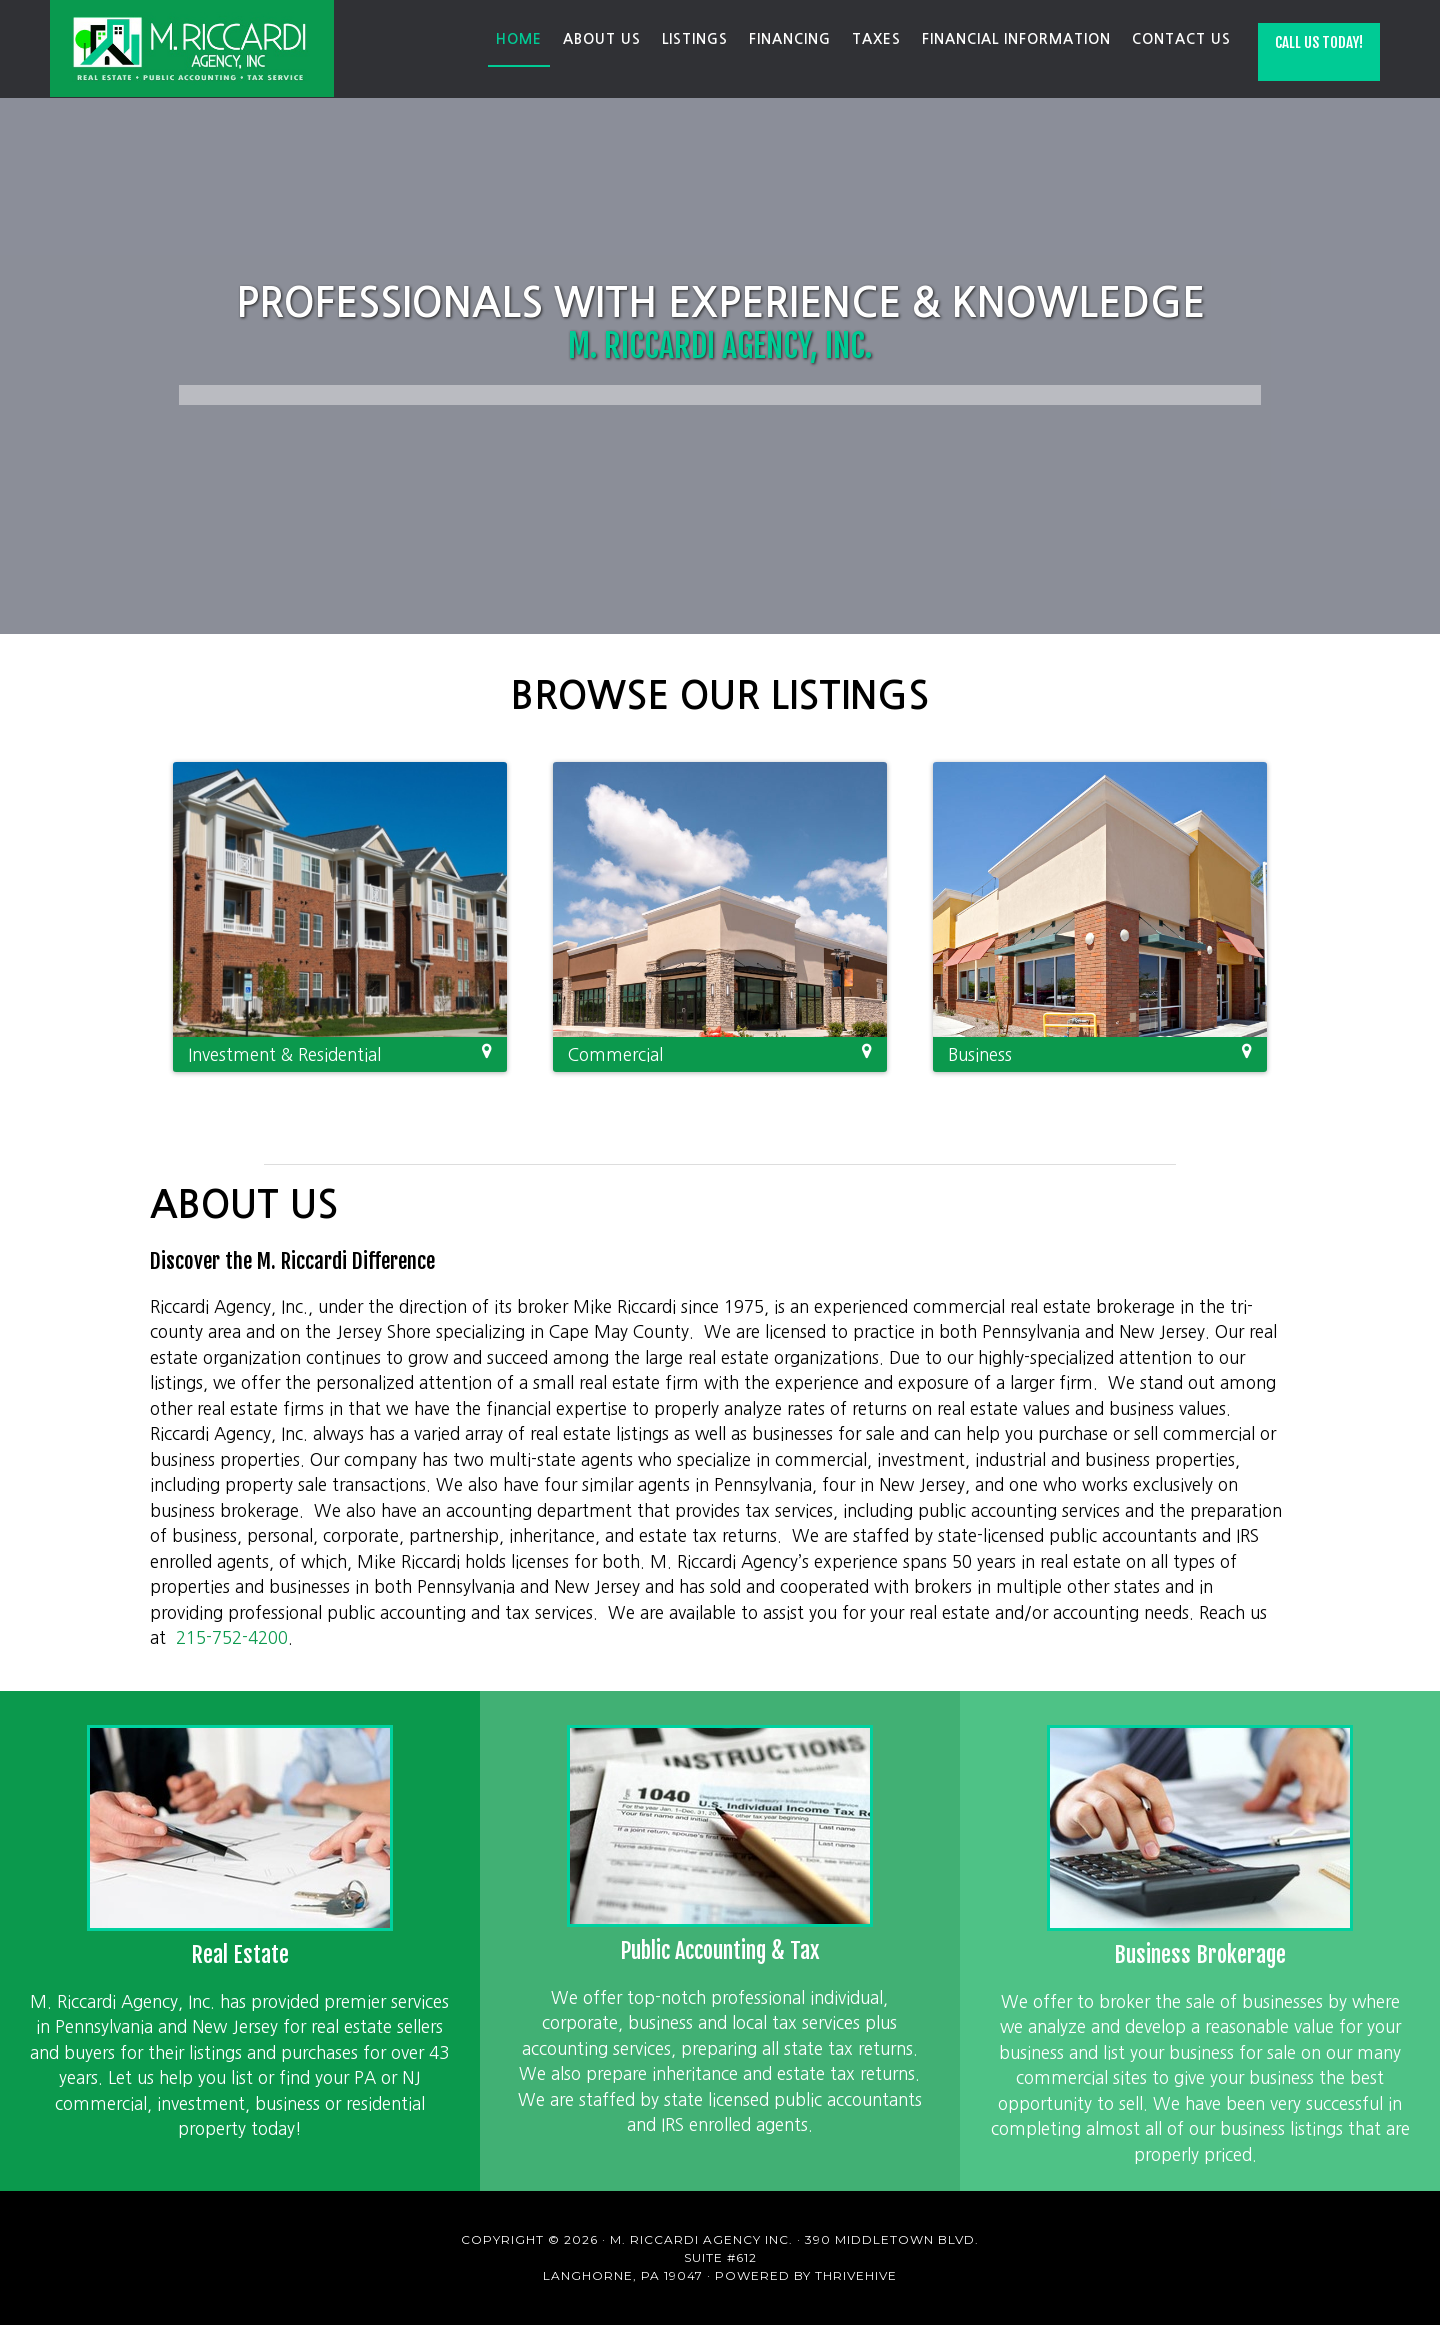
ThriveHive (856, 2275)
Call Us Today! (1319, 42)
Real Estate (240, 1954)
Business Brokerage (1200, 1954)
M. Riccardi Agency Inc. (195, 48)
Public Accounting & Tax (720, 1950)
